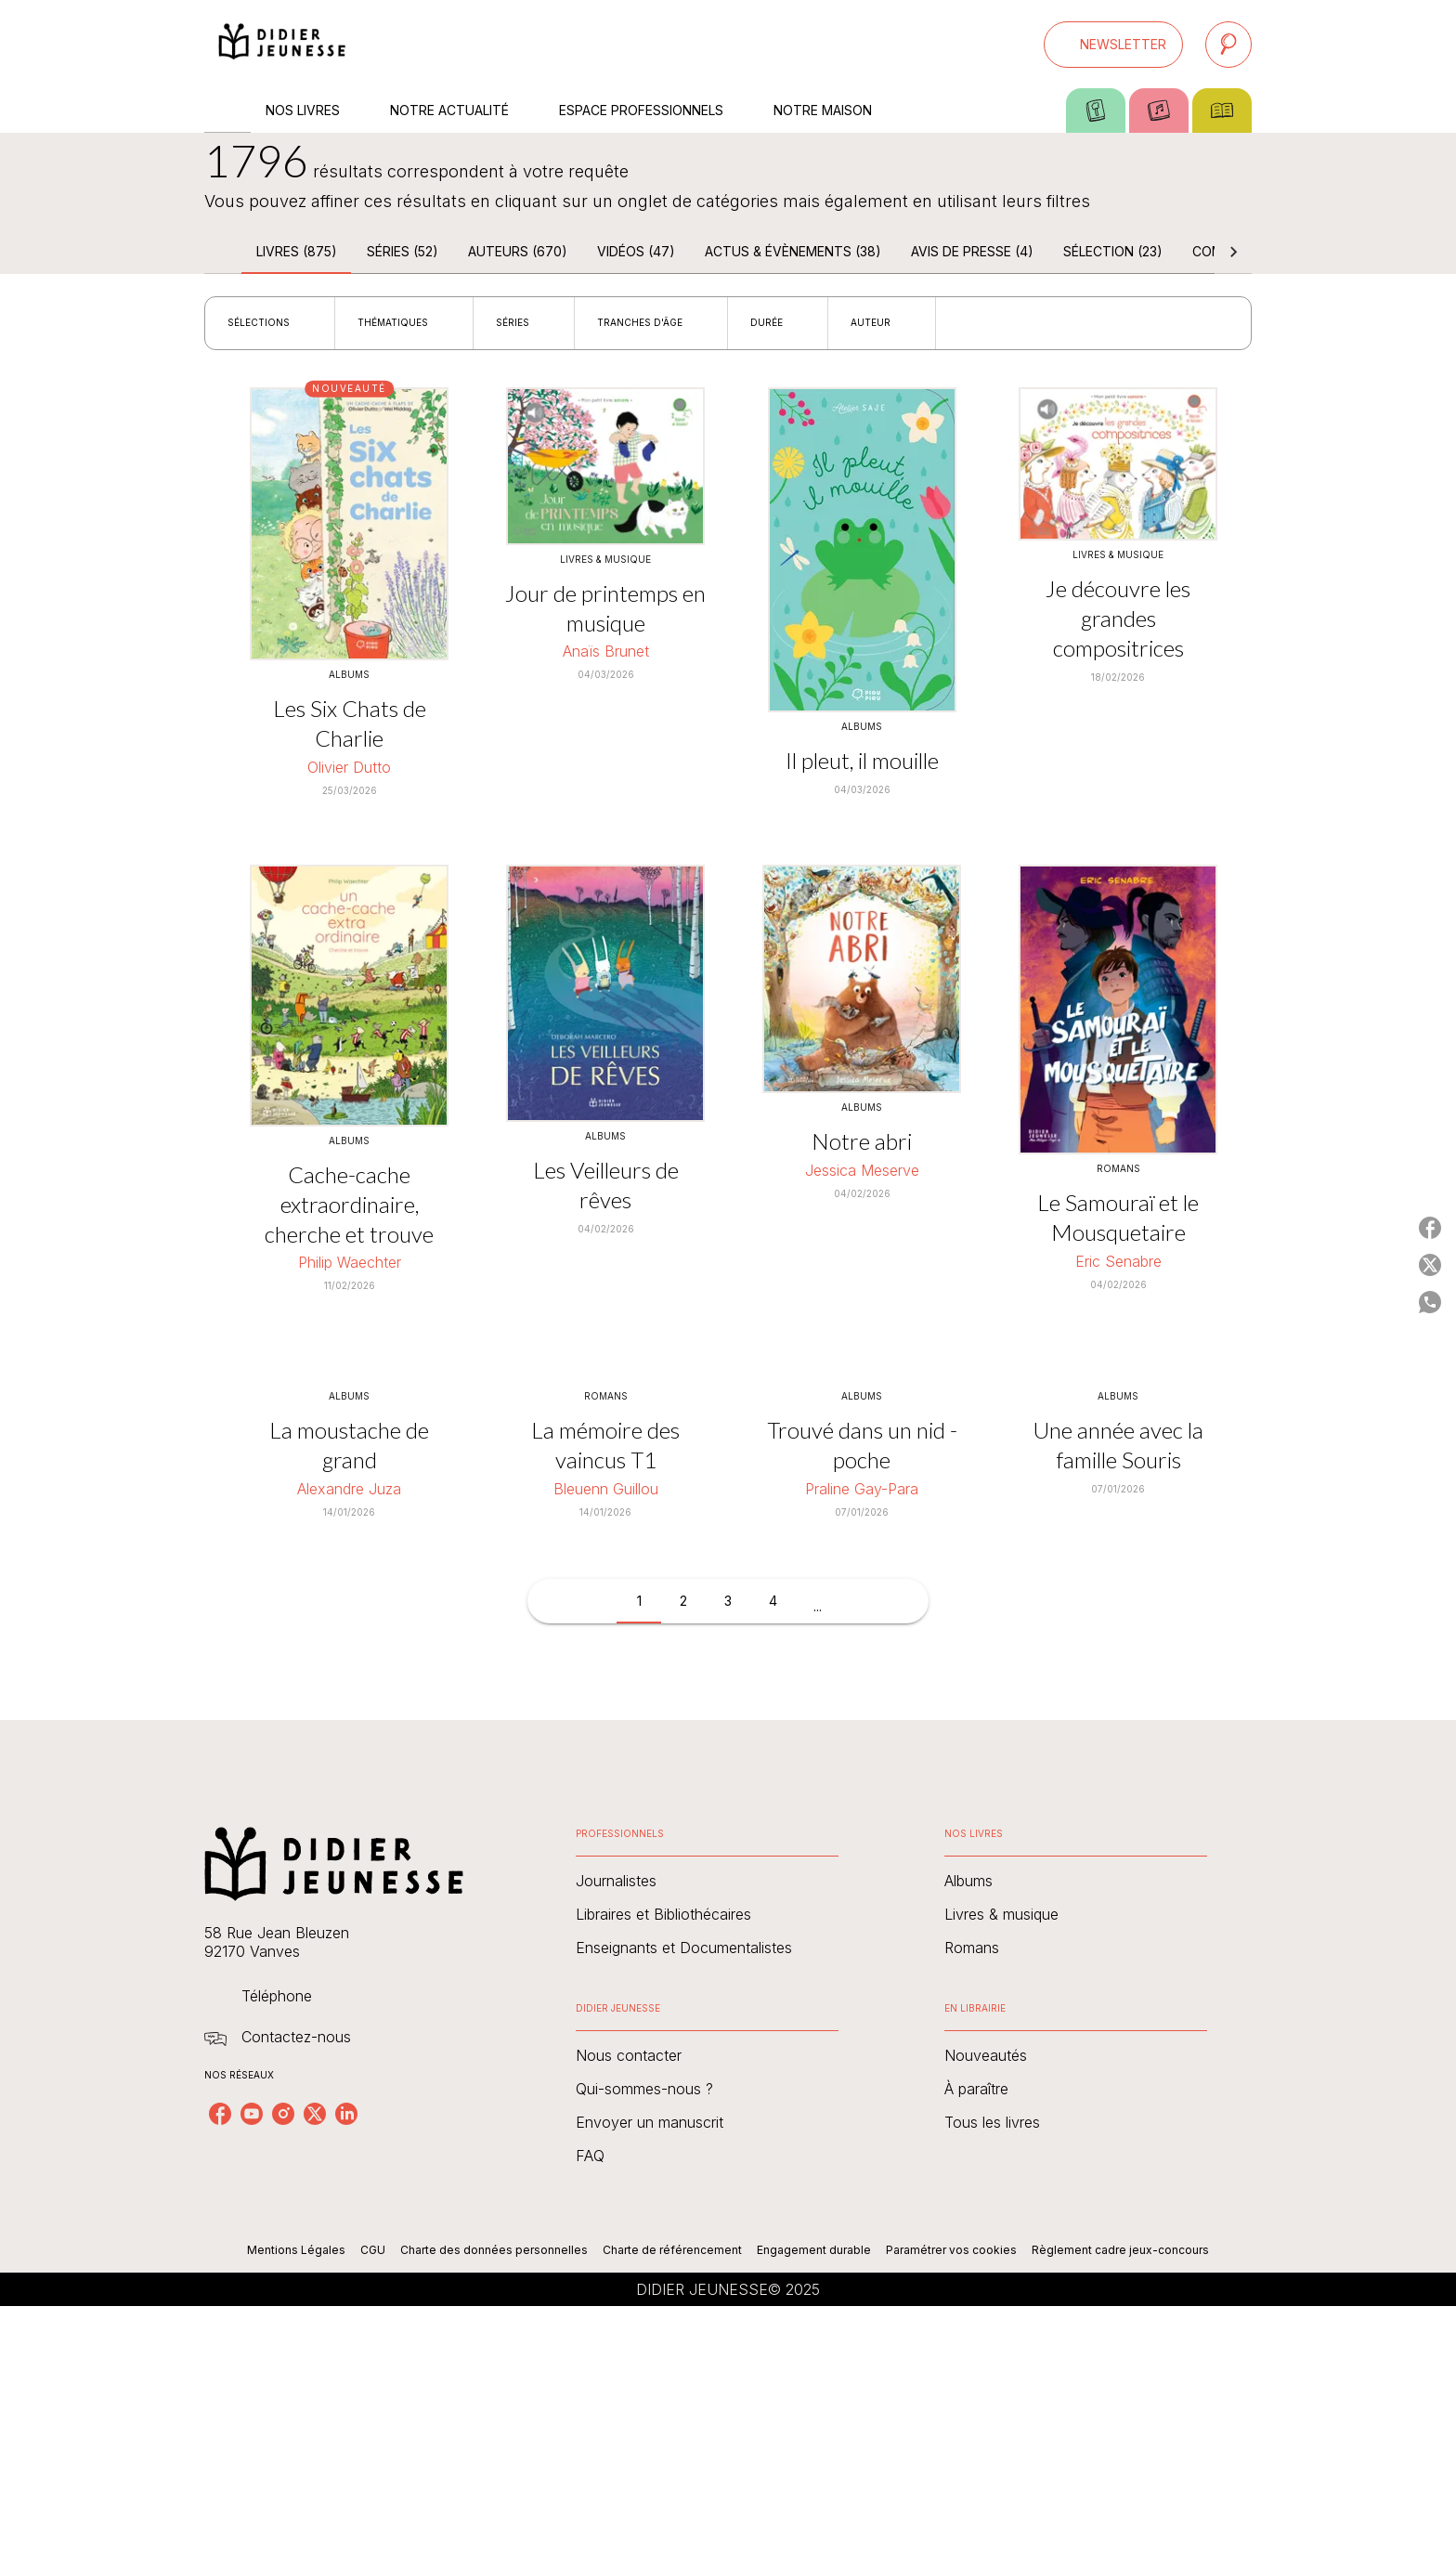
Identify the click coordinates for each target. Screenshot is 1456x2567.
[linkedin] (346, 2114)
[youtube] (251, 2114)
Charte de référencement (672, 2250)
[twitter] (315, 2114)
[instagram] (283, 2114)
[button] (1113, 44)
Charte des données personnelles (494, 2250)
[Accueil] (282, 44)
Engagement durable (814, 2250)
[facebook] (220, 2114)
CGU (372, 2250)
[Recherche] (1228, 44)
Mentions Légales (296, 2250)
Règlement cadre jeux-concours (1120, 2250)
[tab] (227, 110)
